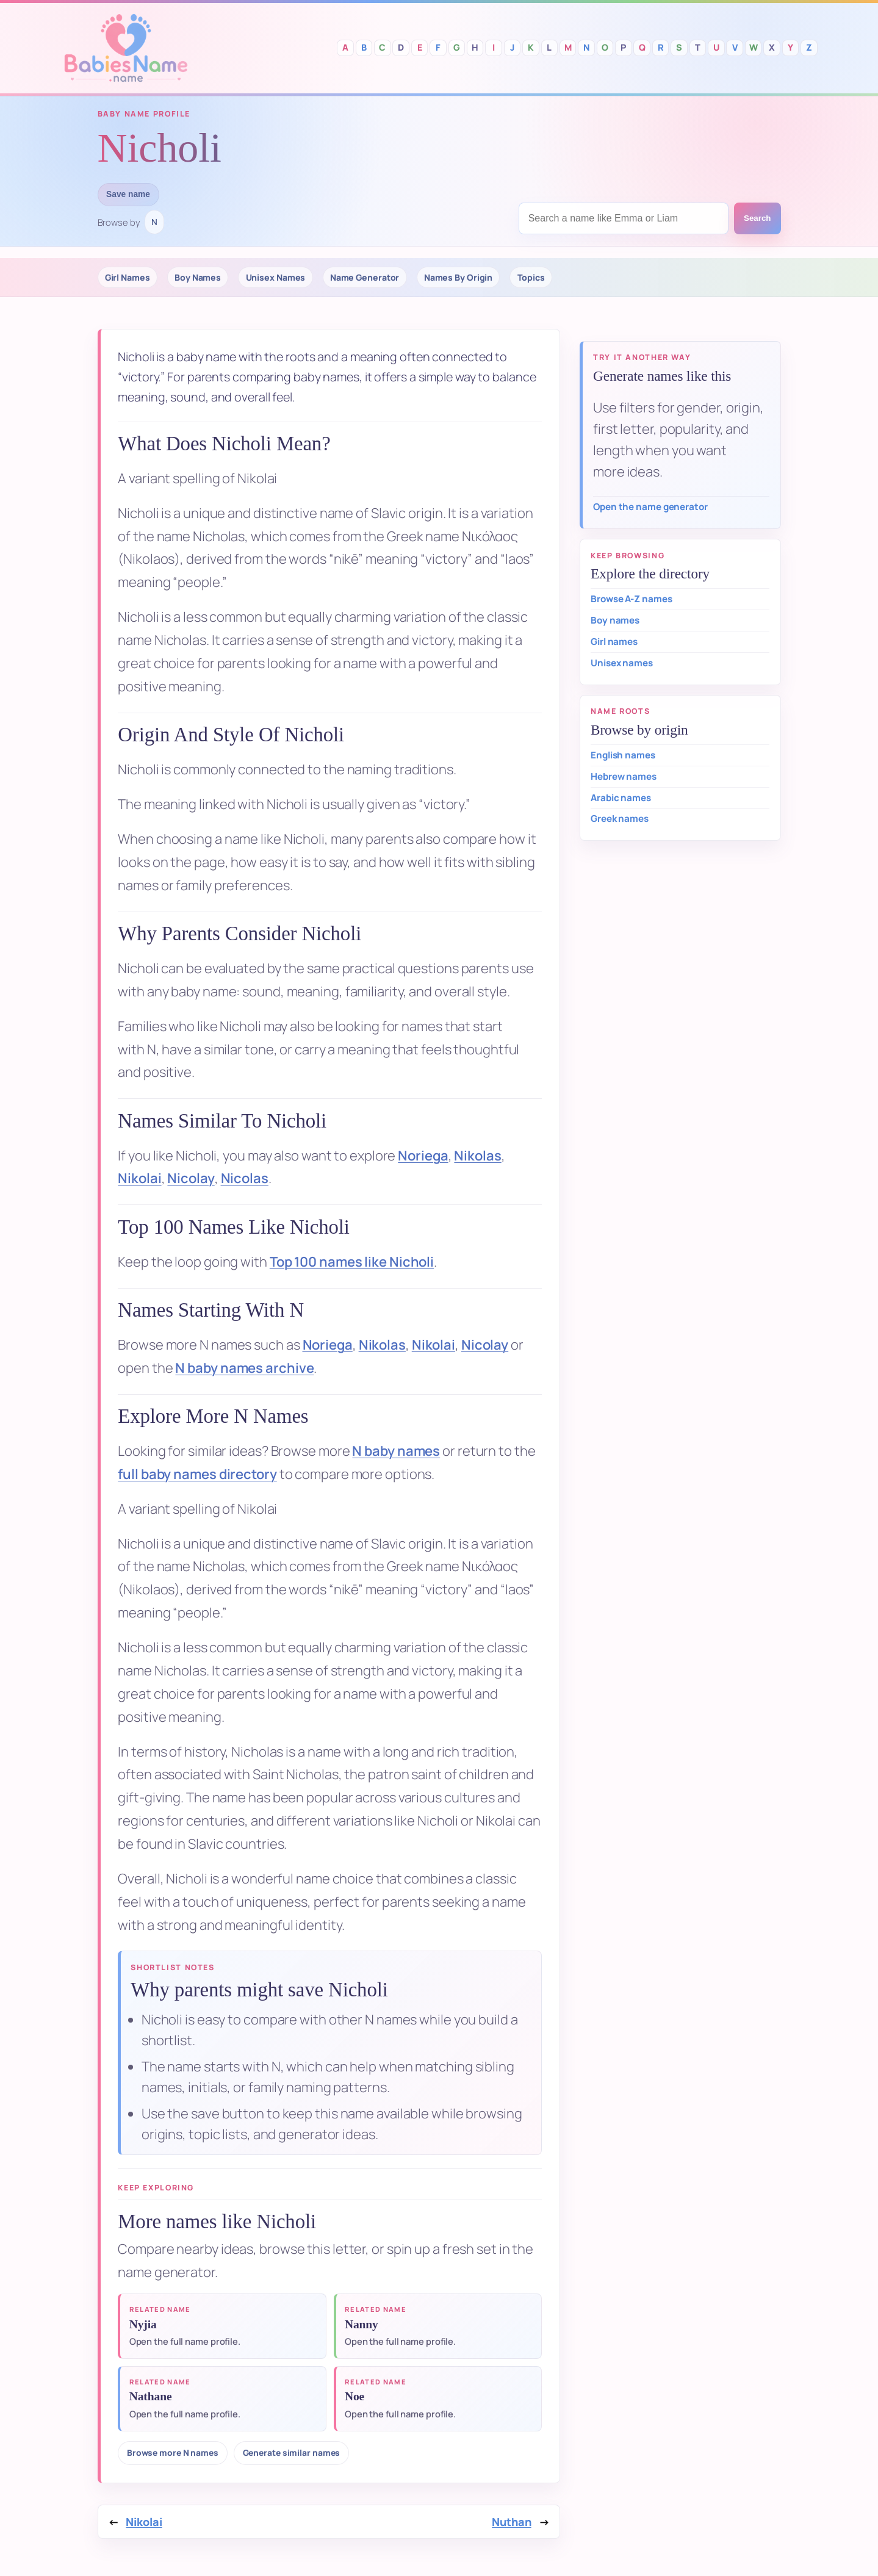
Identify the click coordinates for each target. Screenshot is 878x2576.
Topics (531, 277)
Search (757, 218)
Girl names (614, 641)
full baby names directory (197, 1474)
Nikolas (477, 1155)
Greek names (620, 818)
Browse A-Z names (631, 598)
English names (623, 755)
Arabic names (621, 797)
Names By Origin (458, 277)
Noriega (423, 1155)
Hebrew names (624, 776)
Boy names (615, 620)
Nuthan (511, 2521)
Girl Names (127, 277)
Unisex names (622, 663)
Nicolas (244, 1178)
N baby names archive (244, 1368)
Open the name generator (650, 506)
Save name (128, 194)
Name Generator (365, 277)
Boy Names (198, 277)
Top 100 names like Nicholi (352, 1262)
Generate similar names (291, 2452)
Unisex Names (276, 277)
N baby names (396, 1451)
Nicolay (190, 1178)
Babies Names (126, 47)
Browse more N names (172, 2452)
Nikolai (139, 1178)
